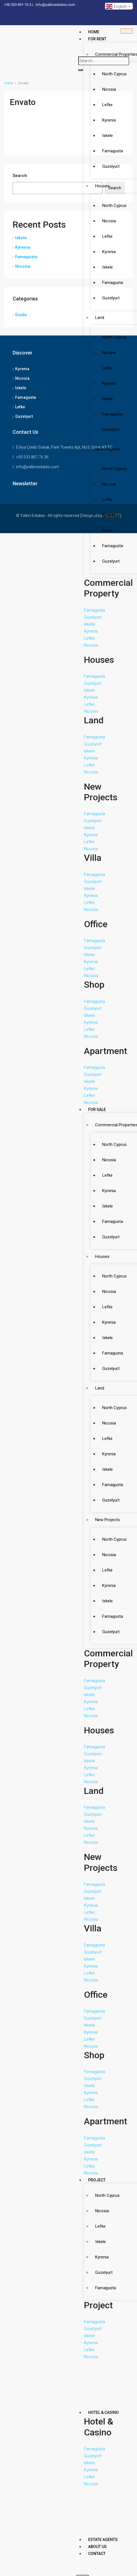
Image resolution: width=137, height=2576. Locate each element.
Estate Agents (103, 2539)
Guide (21, 314)
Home (93, 32)
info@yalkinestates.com (37, 467)
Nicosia (22, 266)
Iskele (21, 237)
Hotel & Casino (103, 2412)
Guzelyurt (24, 416)
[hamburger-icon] (126, 31)
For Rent (97, 39)
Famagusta (26, 256)
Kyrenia (22, 247)
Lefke (20, 407)
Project (97, 2180)
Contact (97, 2553)
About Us (97, 2546)
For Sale (97, 1109)
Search (20, 175)
